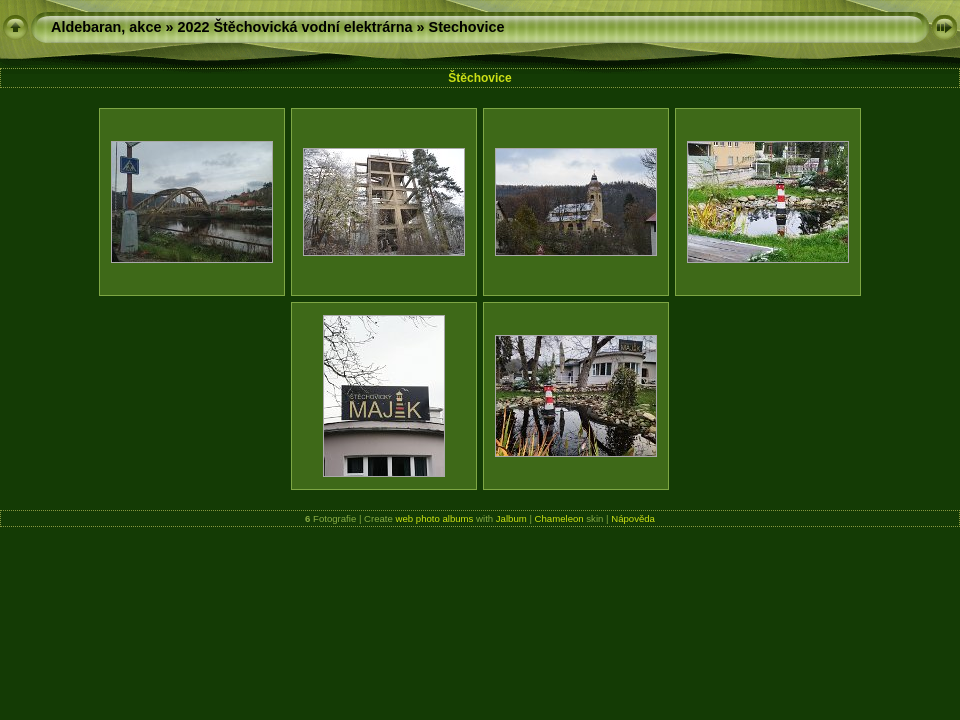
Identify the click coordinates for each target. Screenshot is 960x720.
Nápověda (633, 518)
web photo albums (435, 518)
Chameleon (559, 518)
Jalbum (511, 518)
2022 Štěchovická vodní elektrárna (294, 27)
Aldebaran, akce (106, 27)
